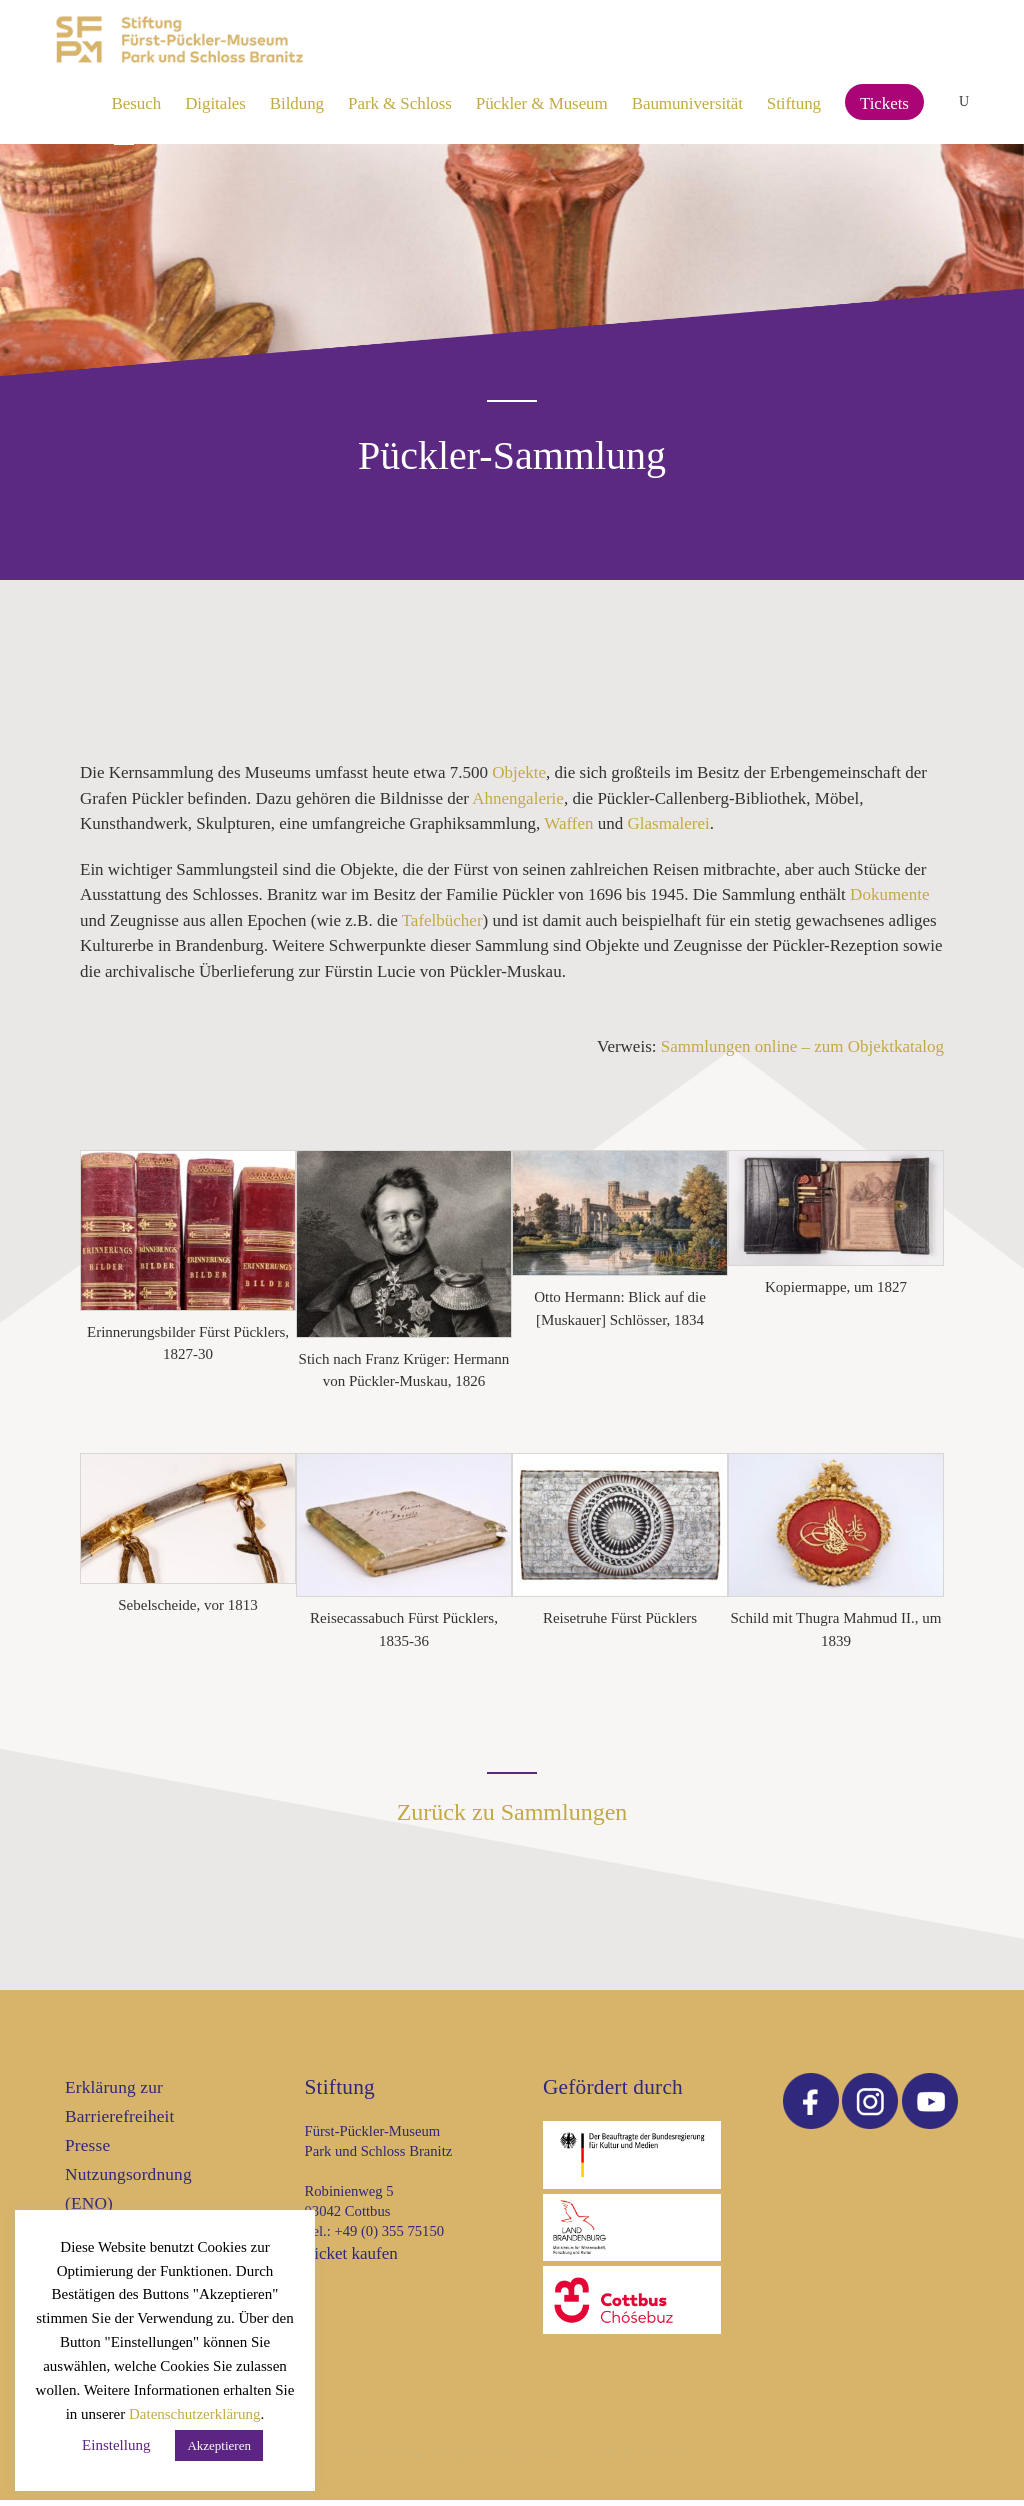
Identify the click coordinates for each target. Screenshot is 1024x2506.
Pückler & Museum (542, 103)
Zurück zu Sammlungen (512, 1818)
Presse (87, 2151)
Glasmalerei (669, 829)
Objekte (519, 778)
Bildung (297, 103)
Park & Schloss (400, 103)
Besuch (137, 103)
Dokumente (889, 900)
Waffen (568, 829)
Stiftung (794, 103)
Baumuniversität (687, 103)
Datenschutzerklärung (195, 2414)
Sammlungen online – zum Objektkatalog (802, 1052)
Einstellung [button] (116, 2445)
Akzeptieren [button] (219, 2445)
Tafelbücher (442, 926)
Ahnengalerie (518, 804)
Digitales (215, 103)
